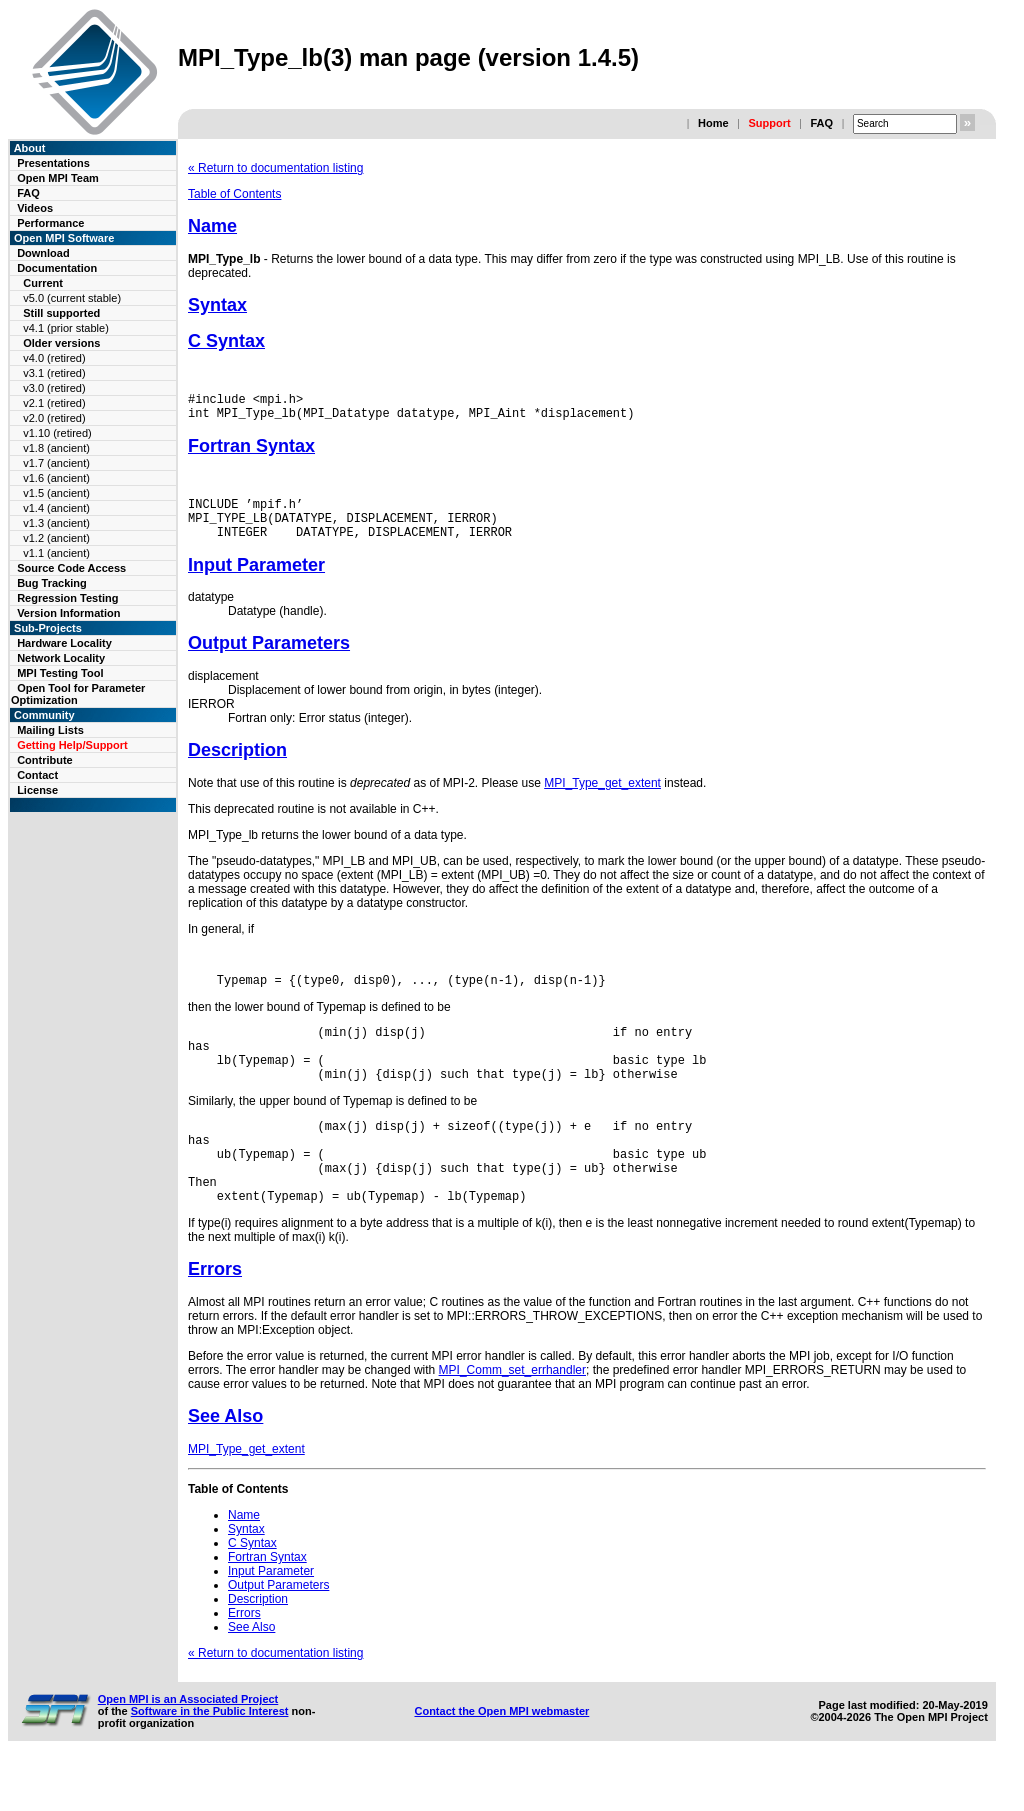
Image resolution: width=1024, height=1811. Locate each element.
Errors (215, 1317)
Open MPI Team (58, 178)
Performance (50, 223)
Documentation (57, 268)
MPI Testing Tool (60, 673)
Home (713, 123)
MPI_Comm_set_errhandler (512, 1418)
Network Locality (61, 658)
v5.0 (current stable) (72, 298)
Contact (37, 775)
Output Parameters (269, 658)
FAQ (821, 123)
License (37, 790)
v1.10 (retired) (57, 433)
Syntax (217, 305)
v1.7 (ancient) (56, 463)
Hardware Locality (64, 643)
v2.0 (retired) (54, 418)
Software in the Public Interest (210, 1759)
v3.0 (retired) (54, 388)
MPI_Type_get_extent (602, 798)
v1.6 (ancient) (56, 478)
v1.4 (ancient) (56, 508)
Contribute (45, 760)
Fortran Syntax (251, 452)
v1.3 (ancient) (56, 523)
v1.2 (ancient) (56, 538)
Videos (35, 208)
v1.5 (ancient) (56, 493)
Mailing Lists (50, 730)
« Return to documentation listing (275, 168)
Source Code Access (71, 568)
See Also (225, 1464)
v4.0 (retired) (54, 358)
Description (237, 765)
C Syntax (226, 341)
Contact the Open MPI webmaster (501, 1759)
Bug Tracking (52, 583)
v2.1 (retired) (54, 403)
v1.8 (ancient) (56, 448)
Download (43, 253)
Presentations (53, 163)
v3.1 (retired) (54, 373)
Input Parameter (256, 580)
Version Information (68, 613)
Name (212, 226)
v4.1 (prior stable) (66, 328)
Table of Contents (234, 194)
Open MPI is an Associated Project (188, 1747)
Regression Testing (67, 598)
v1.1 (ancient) (56, 553)
